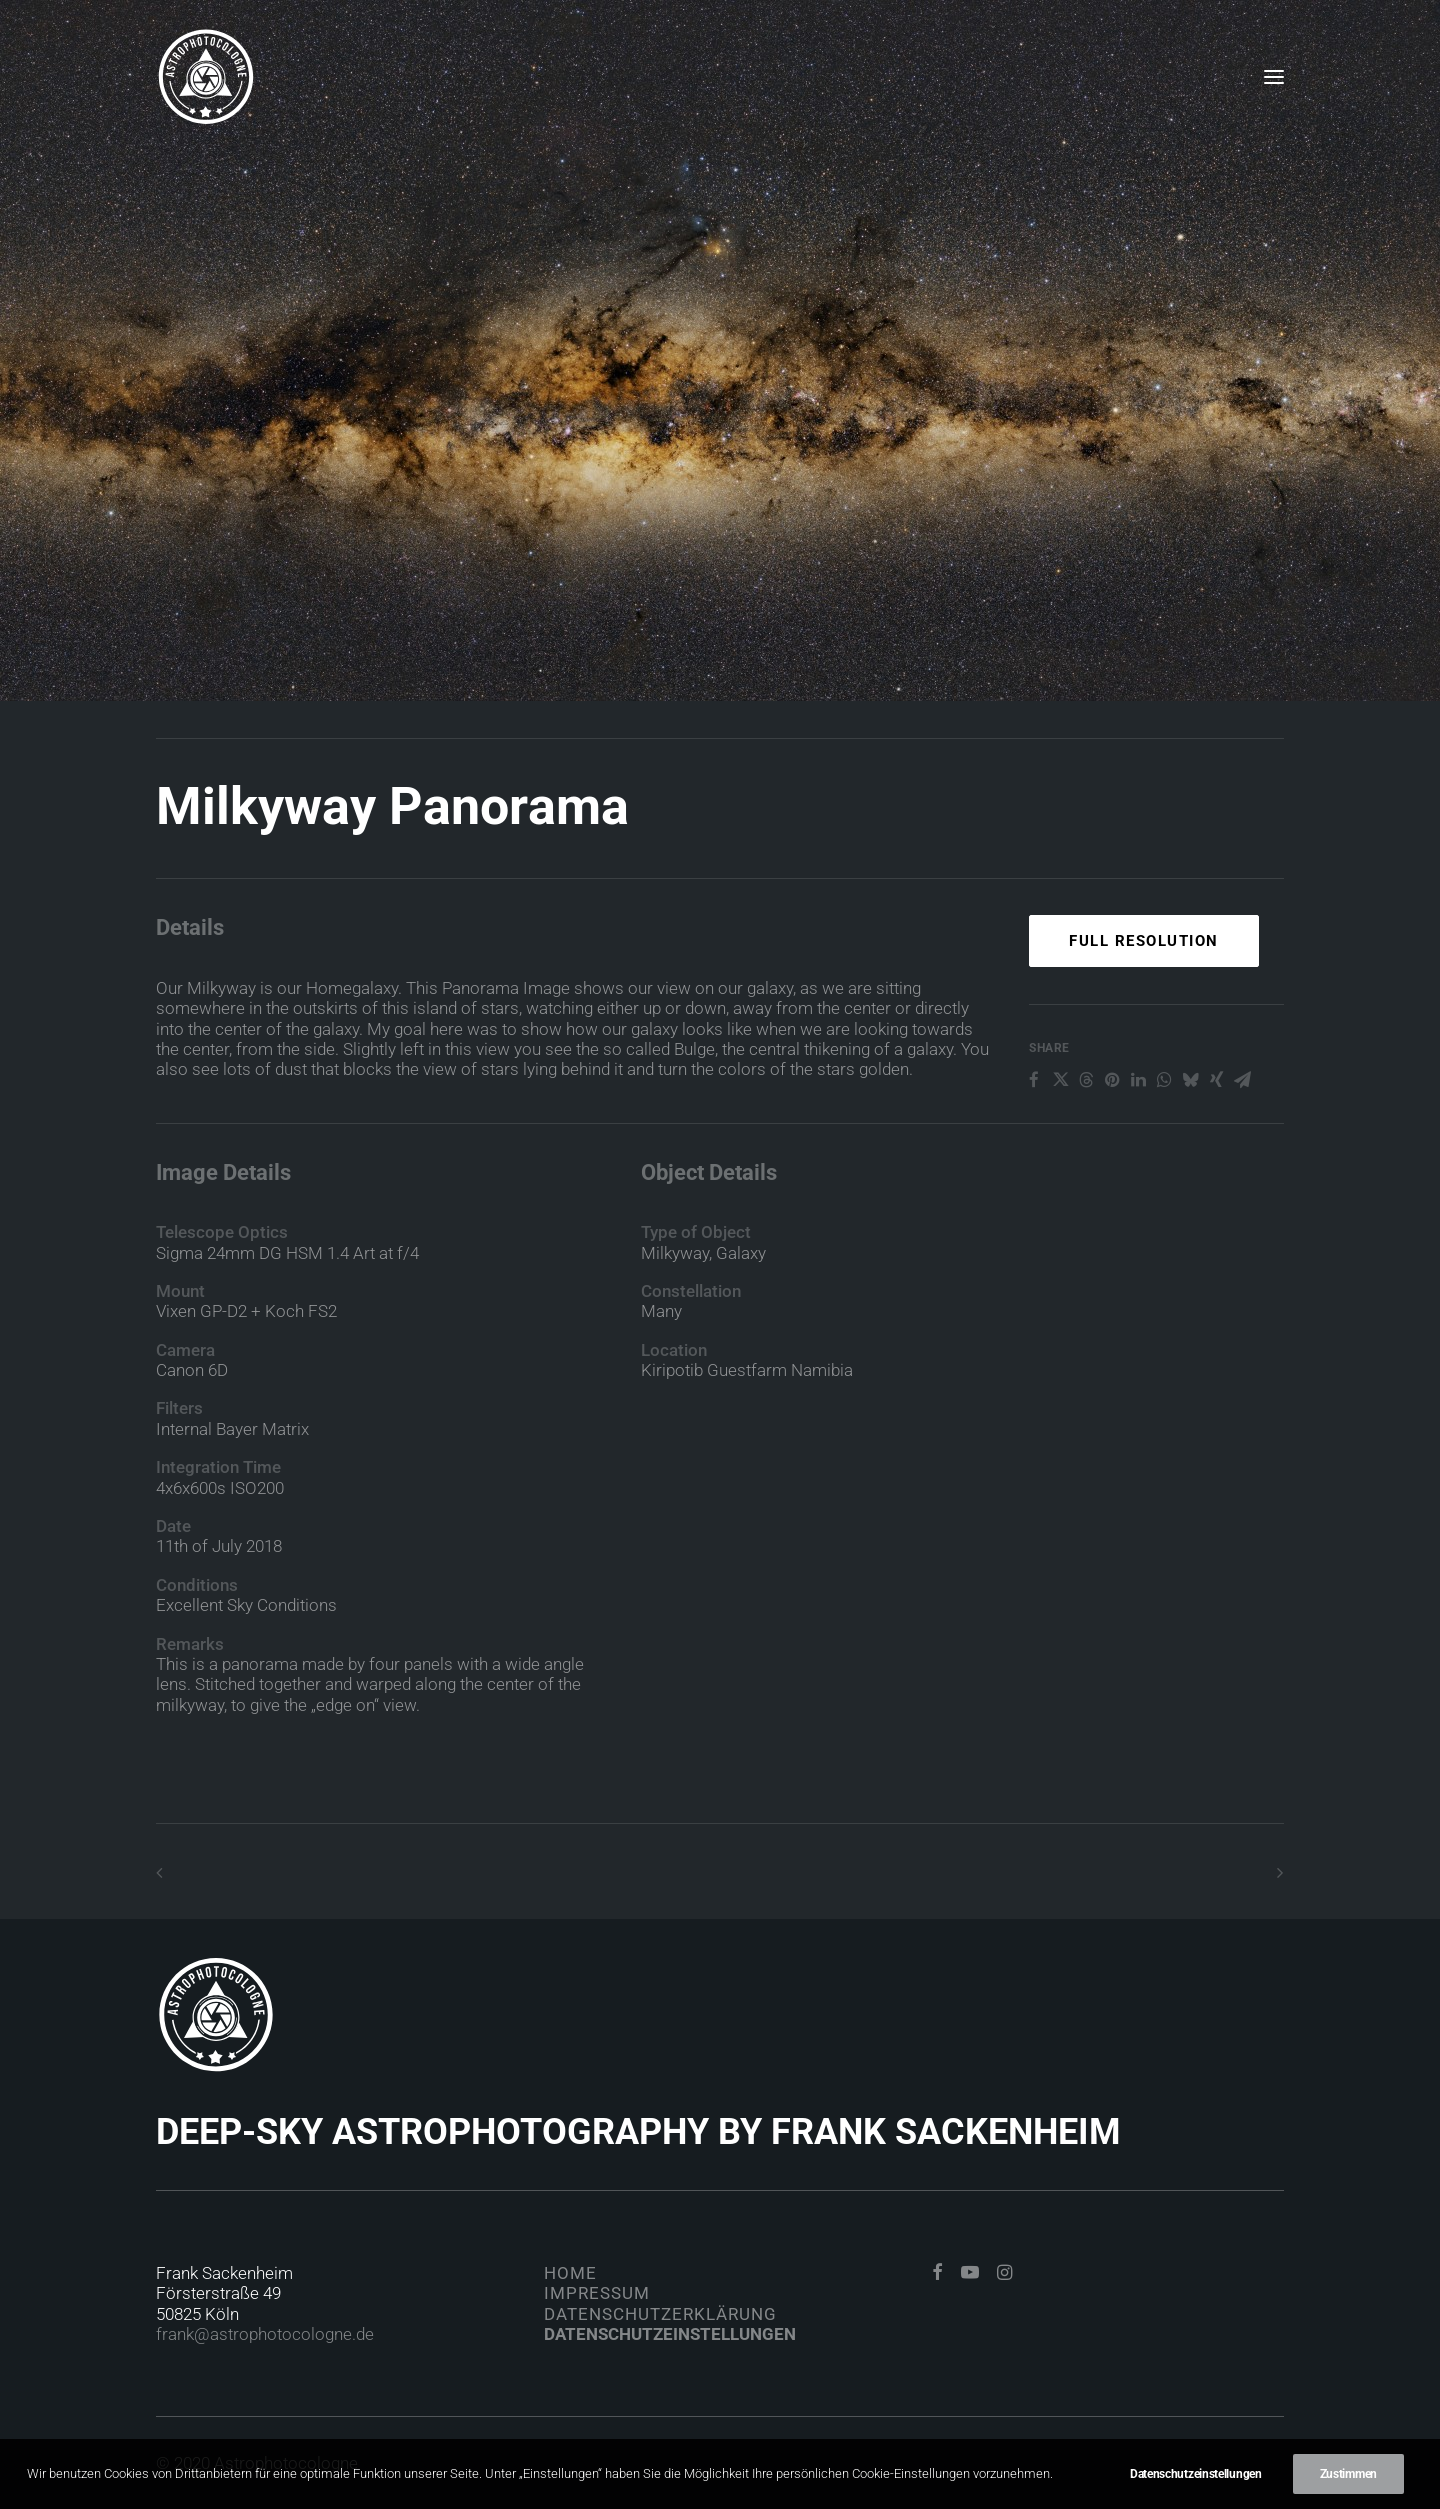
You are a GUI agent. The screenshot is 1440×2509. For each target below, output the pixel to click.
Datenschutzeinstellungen (670, 2334)
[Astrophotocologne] (206, 77)
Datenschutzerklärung (660, 2314)
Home (570, 2273)
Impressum (597, 2293)
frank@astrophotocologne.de (265, 2334)
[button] (1274, 77)
